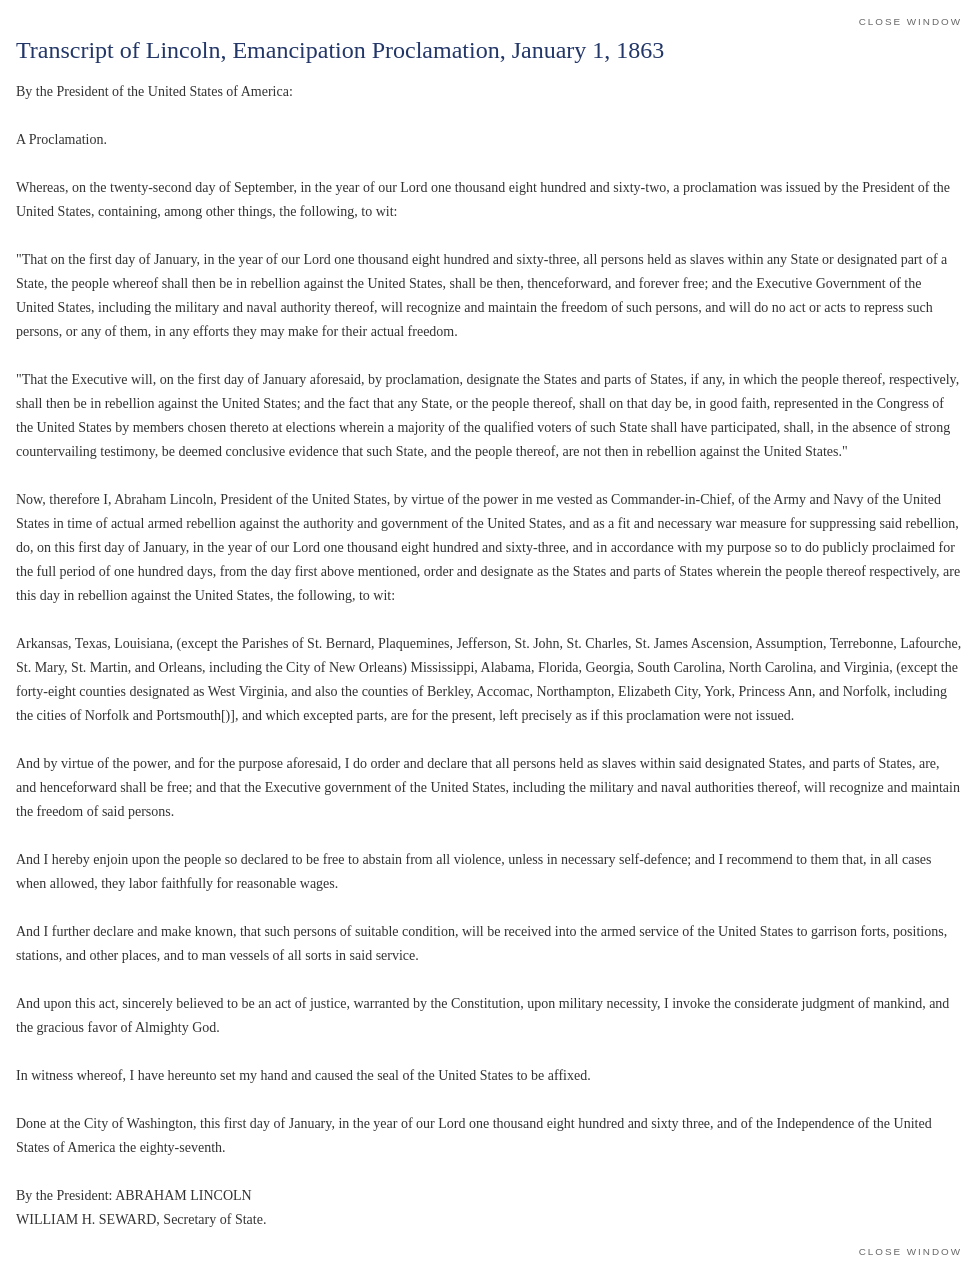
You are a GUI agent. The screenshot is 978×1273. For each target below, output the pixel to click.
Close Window (910, 21)
